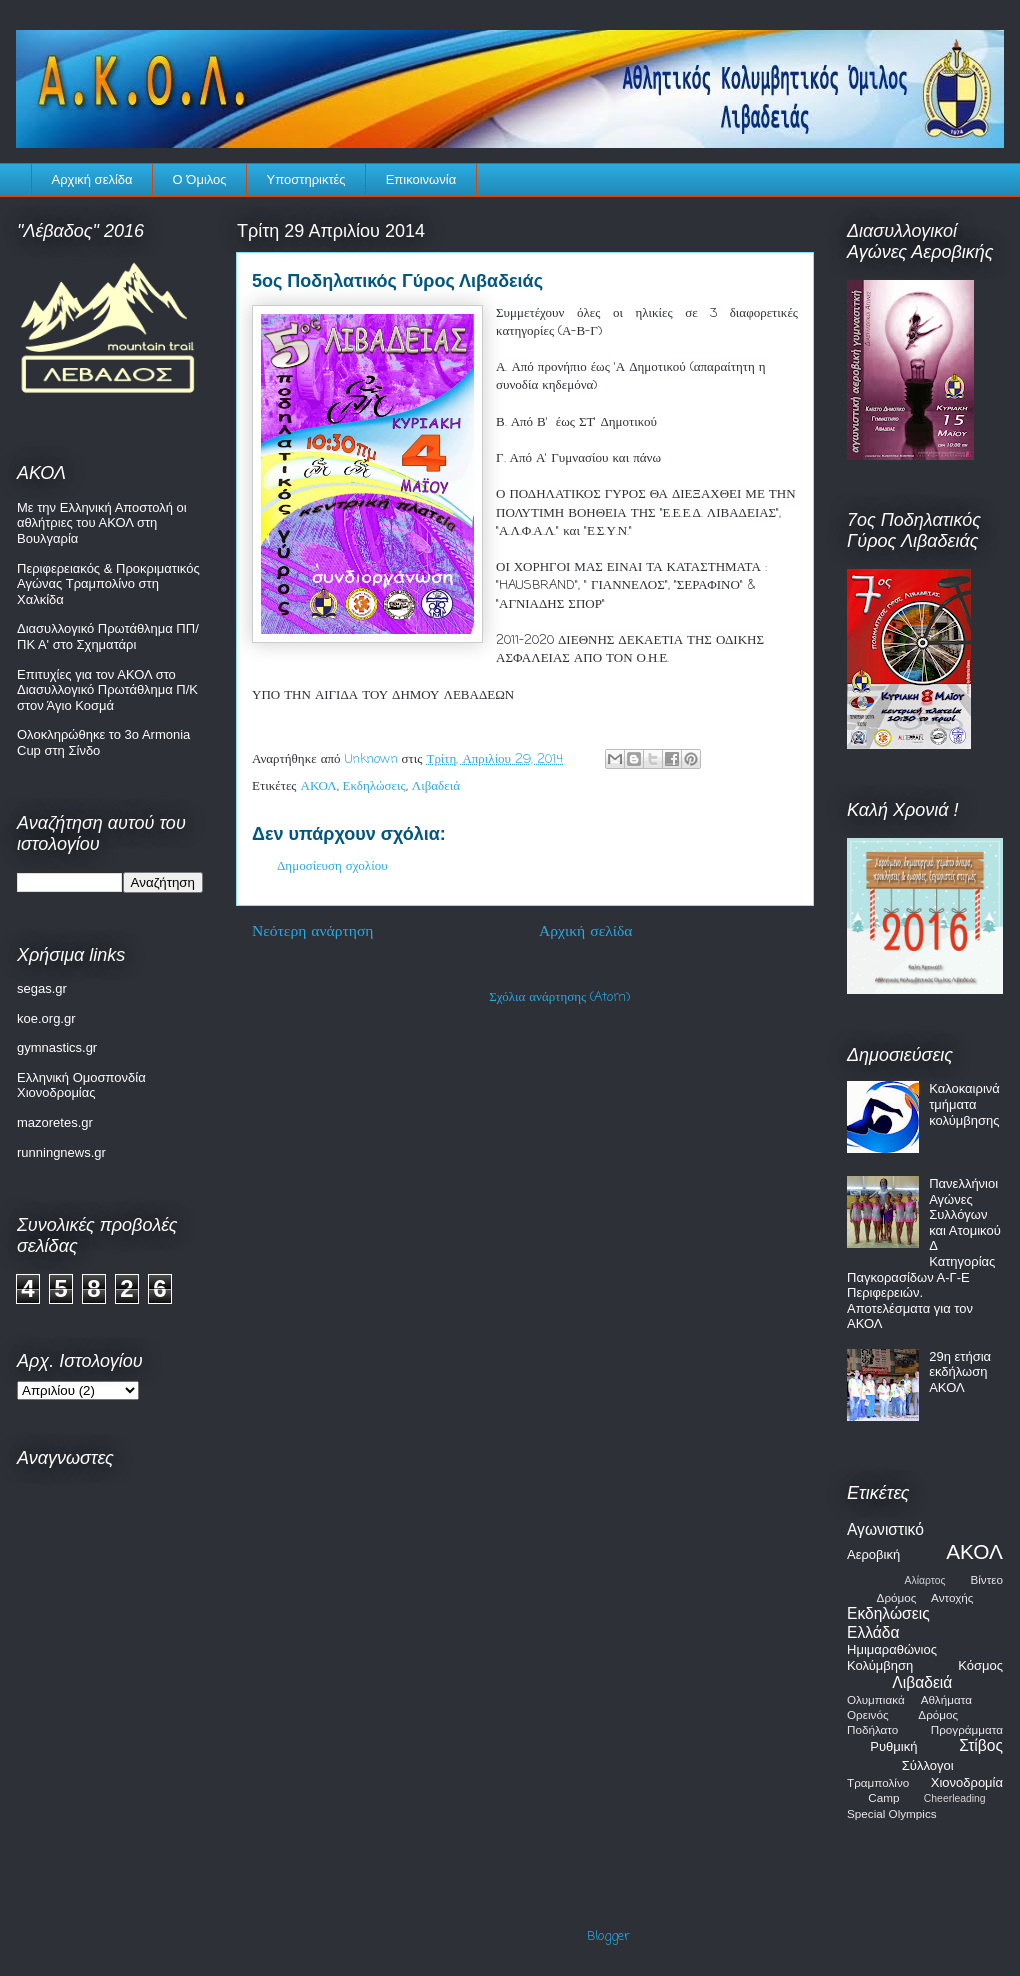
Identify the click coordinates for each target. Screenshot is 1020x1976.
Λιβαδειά (436, 786)
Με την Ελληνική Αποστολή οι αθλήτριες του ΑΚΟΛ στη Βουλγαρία (102, 523)
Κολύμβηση (880, 1665)
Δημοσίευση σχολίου (332, 866)
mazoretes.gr (55, 1122)
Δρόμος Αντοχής (925, 1597)
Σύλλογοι (928, 1765)
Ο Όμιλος (200, 179)
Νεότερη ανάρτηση (313, 932)
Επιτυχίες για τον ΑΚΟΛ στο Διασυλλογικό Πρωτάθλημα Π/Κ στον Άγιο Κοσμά (107, 690)
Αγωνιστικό (885, 1529)
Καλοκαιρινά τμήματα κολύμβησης (964, 1104)
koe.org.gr (46, 1018)
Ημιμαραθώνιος (892, 1649)
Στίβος (981, 1745)
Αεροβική (873, 1554)
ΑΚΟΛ (319, 786)
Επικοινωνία (421, 179)
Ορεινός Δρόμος (902, 1714)
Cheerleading (955, 1798)
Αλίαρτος (925, 1580)
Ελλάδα (873, 1632)
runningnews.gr (61, 1152)
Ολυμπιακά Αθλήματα (909, 1699)
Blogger (608, 1936)
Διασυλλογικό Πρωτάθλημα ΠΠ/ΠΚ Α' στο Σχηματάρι (108, 636)
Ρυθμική (893, 1746)
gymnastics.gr (57, 1047)
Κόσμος (980, 1665)
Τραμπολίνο (878, 1782)
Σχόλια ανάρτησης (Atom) (559, 997)
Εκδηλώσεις (374, 786)
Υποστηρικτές (306, 179)
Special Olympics (892, 1813)
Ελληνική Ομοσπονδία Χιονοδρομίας (81, 1085)
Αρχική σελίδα (92, 179)
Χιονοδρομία (967, 1782)
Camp (883, 1797)
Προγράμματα (967, 1729)
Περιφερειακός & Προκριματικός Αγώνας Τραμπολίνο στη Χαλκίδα (108, 584)
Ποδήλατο (872, 1729)
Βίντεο (986, 1579)
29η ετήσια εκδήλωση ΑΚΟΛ (960, 1372)
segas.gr (42, 988)
